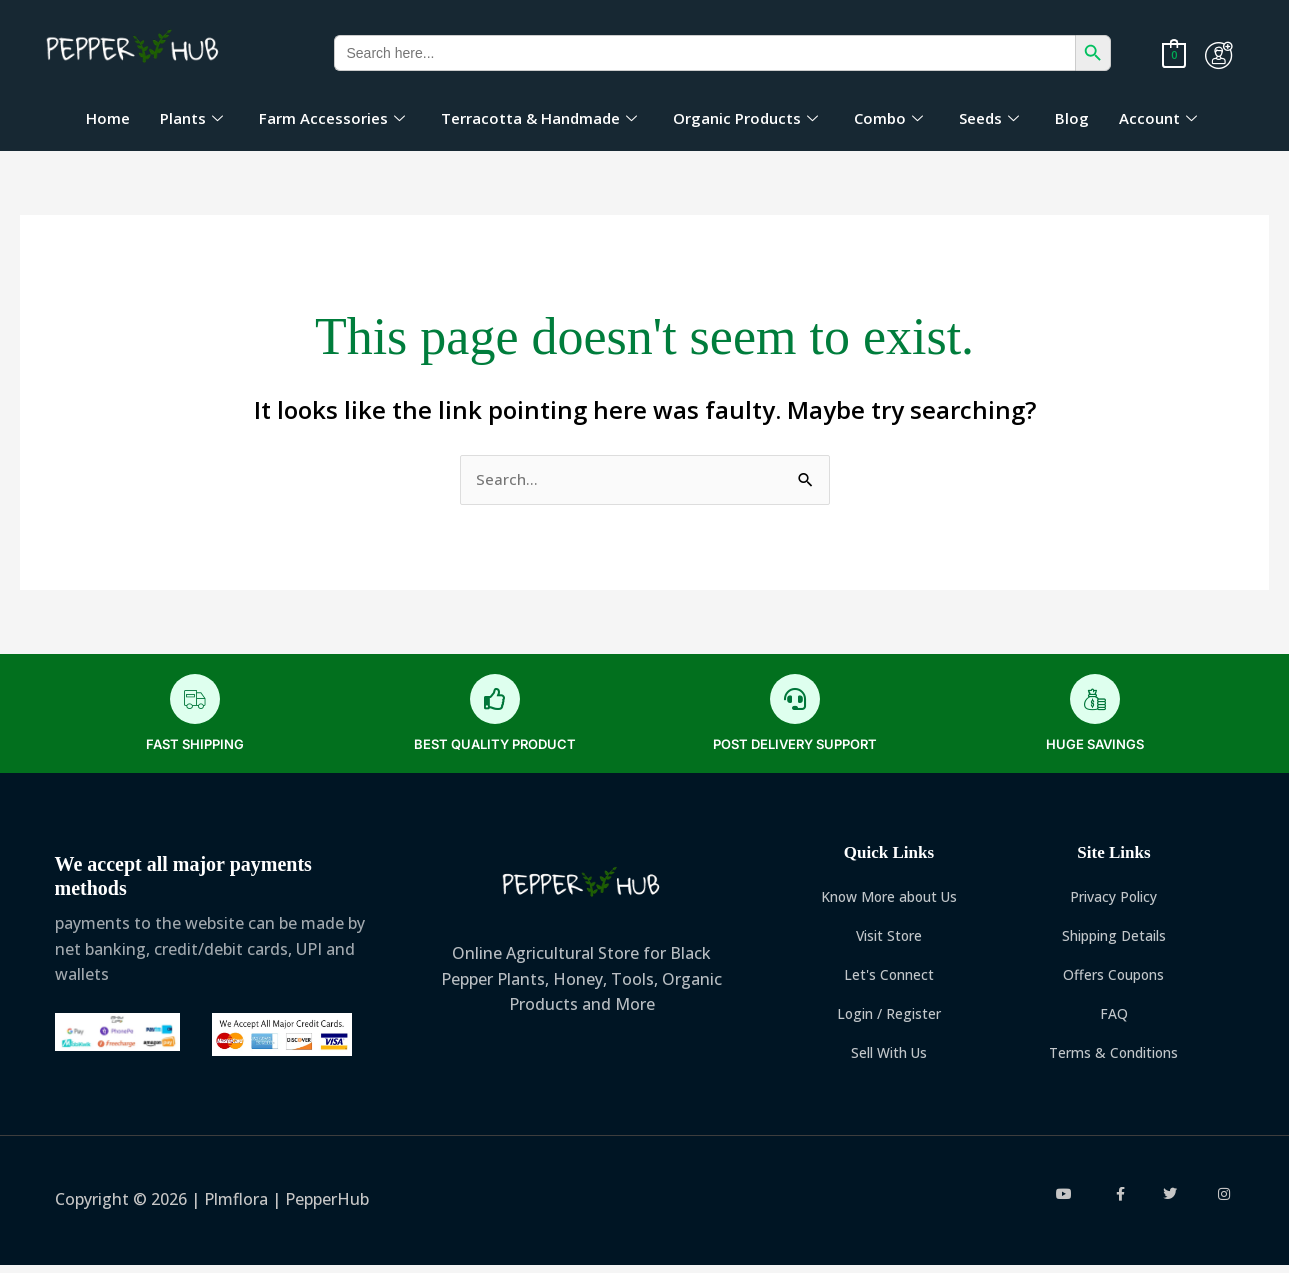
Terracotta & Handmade (539, 118)
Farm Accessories (332, 118)
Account (1158, 118)
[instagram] (1223, 1203)
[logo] (133, 48)
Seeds (989, 118)
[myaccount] (1219, 55)
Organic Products (745, 118)
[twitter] (1171, 1203)
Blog (1072, 117)
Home (108, 117)
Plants (191, 118)
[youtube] (1066, 1203)
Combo (888, 118)
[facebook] (1118, 1203)
